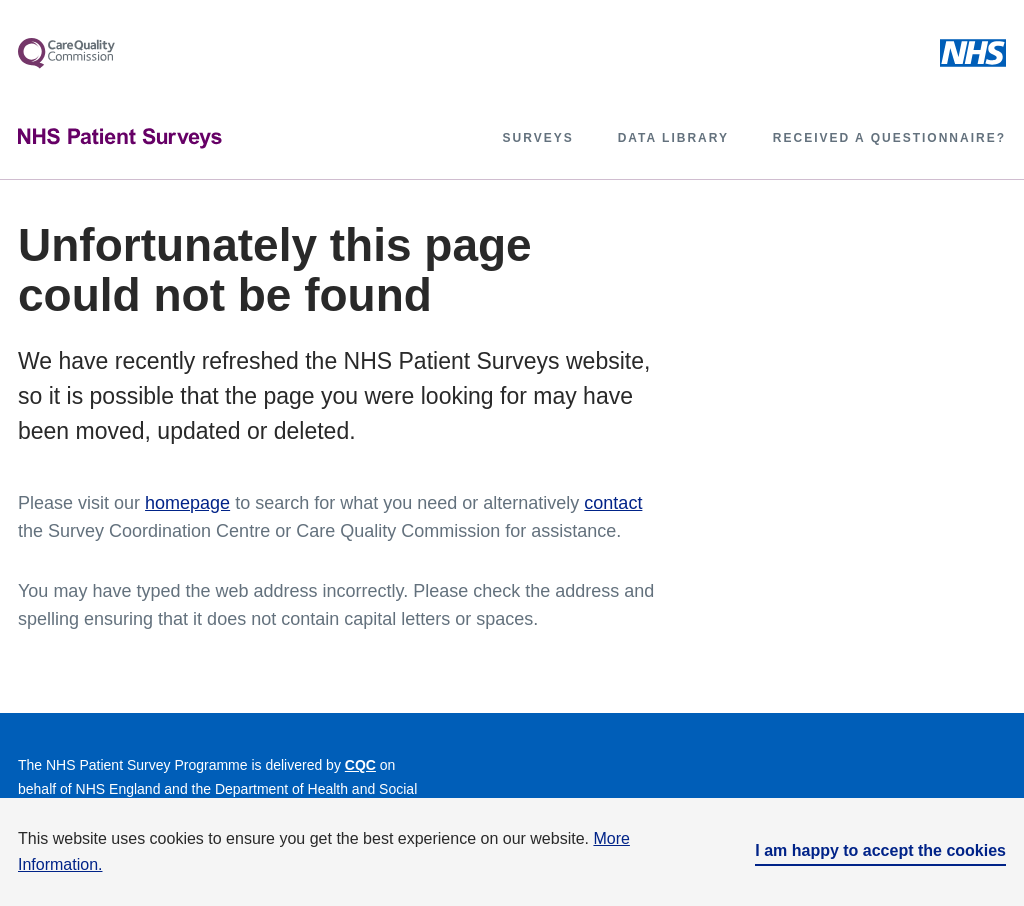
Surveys (538, 138)
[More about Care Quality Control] (66, 53)
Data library (673, 138)
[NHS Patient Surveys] (120, 138)
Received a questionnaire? (889, 138)
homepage (187, 503)
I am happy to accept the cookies (880, 850)
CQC (360, 765)
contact (613, 503)
